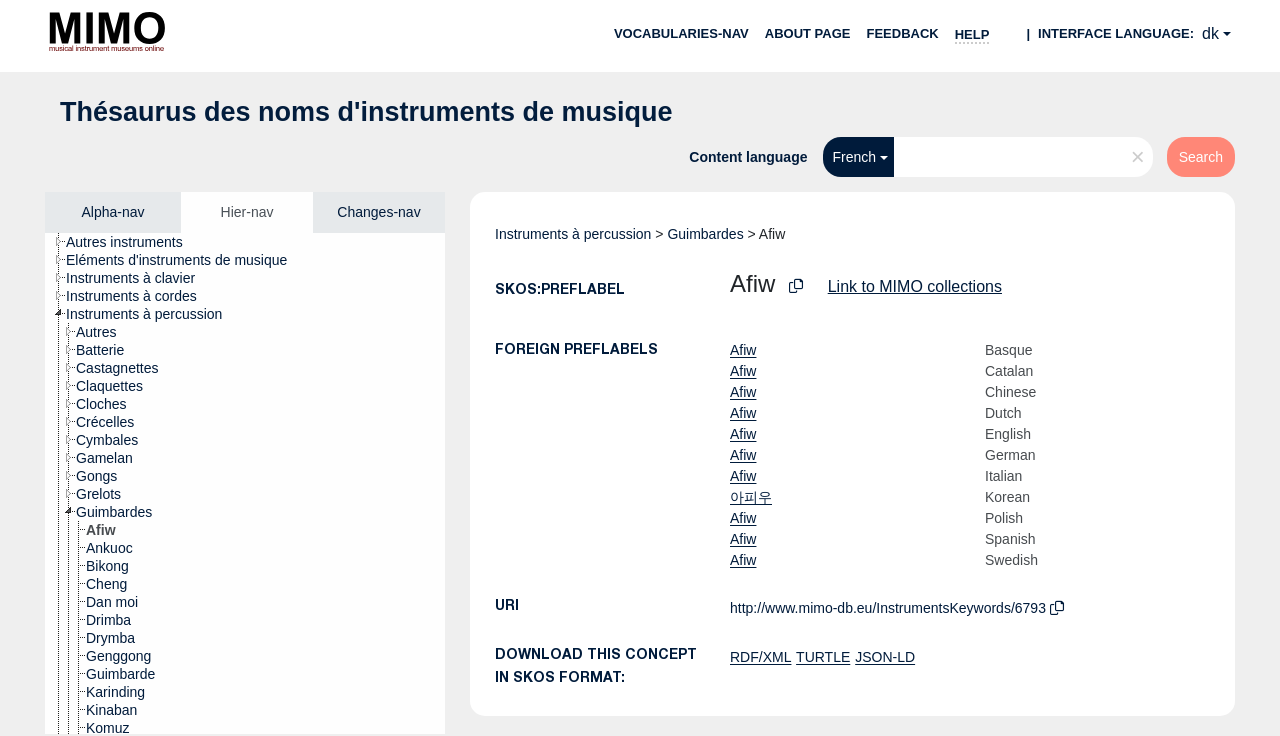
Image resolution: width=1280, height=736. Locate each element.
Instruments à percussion (573, 234)
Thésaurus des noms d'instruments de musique (366, 112)
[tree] (245, 483)
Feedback (902, 33)
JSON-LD (885, 657)
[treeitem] (133, 242)
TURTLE (823, 657)
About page (808, 33)
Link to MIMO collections (915, 286)
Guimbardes (705, 234)
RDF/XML (760, 657)
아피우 (751, 497)
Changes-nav (378, 212)
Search (1201, 157)
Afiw (743, 350)
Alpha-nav (112, 212)
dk (1210, 33)
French (855, 157)
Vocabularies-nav (681, 33)
